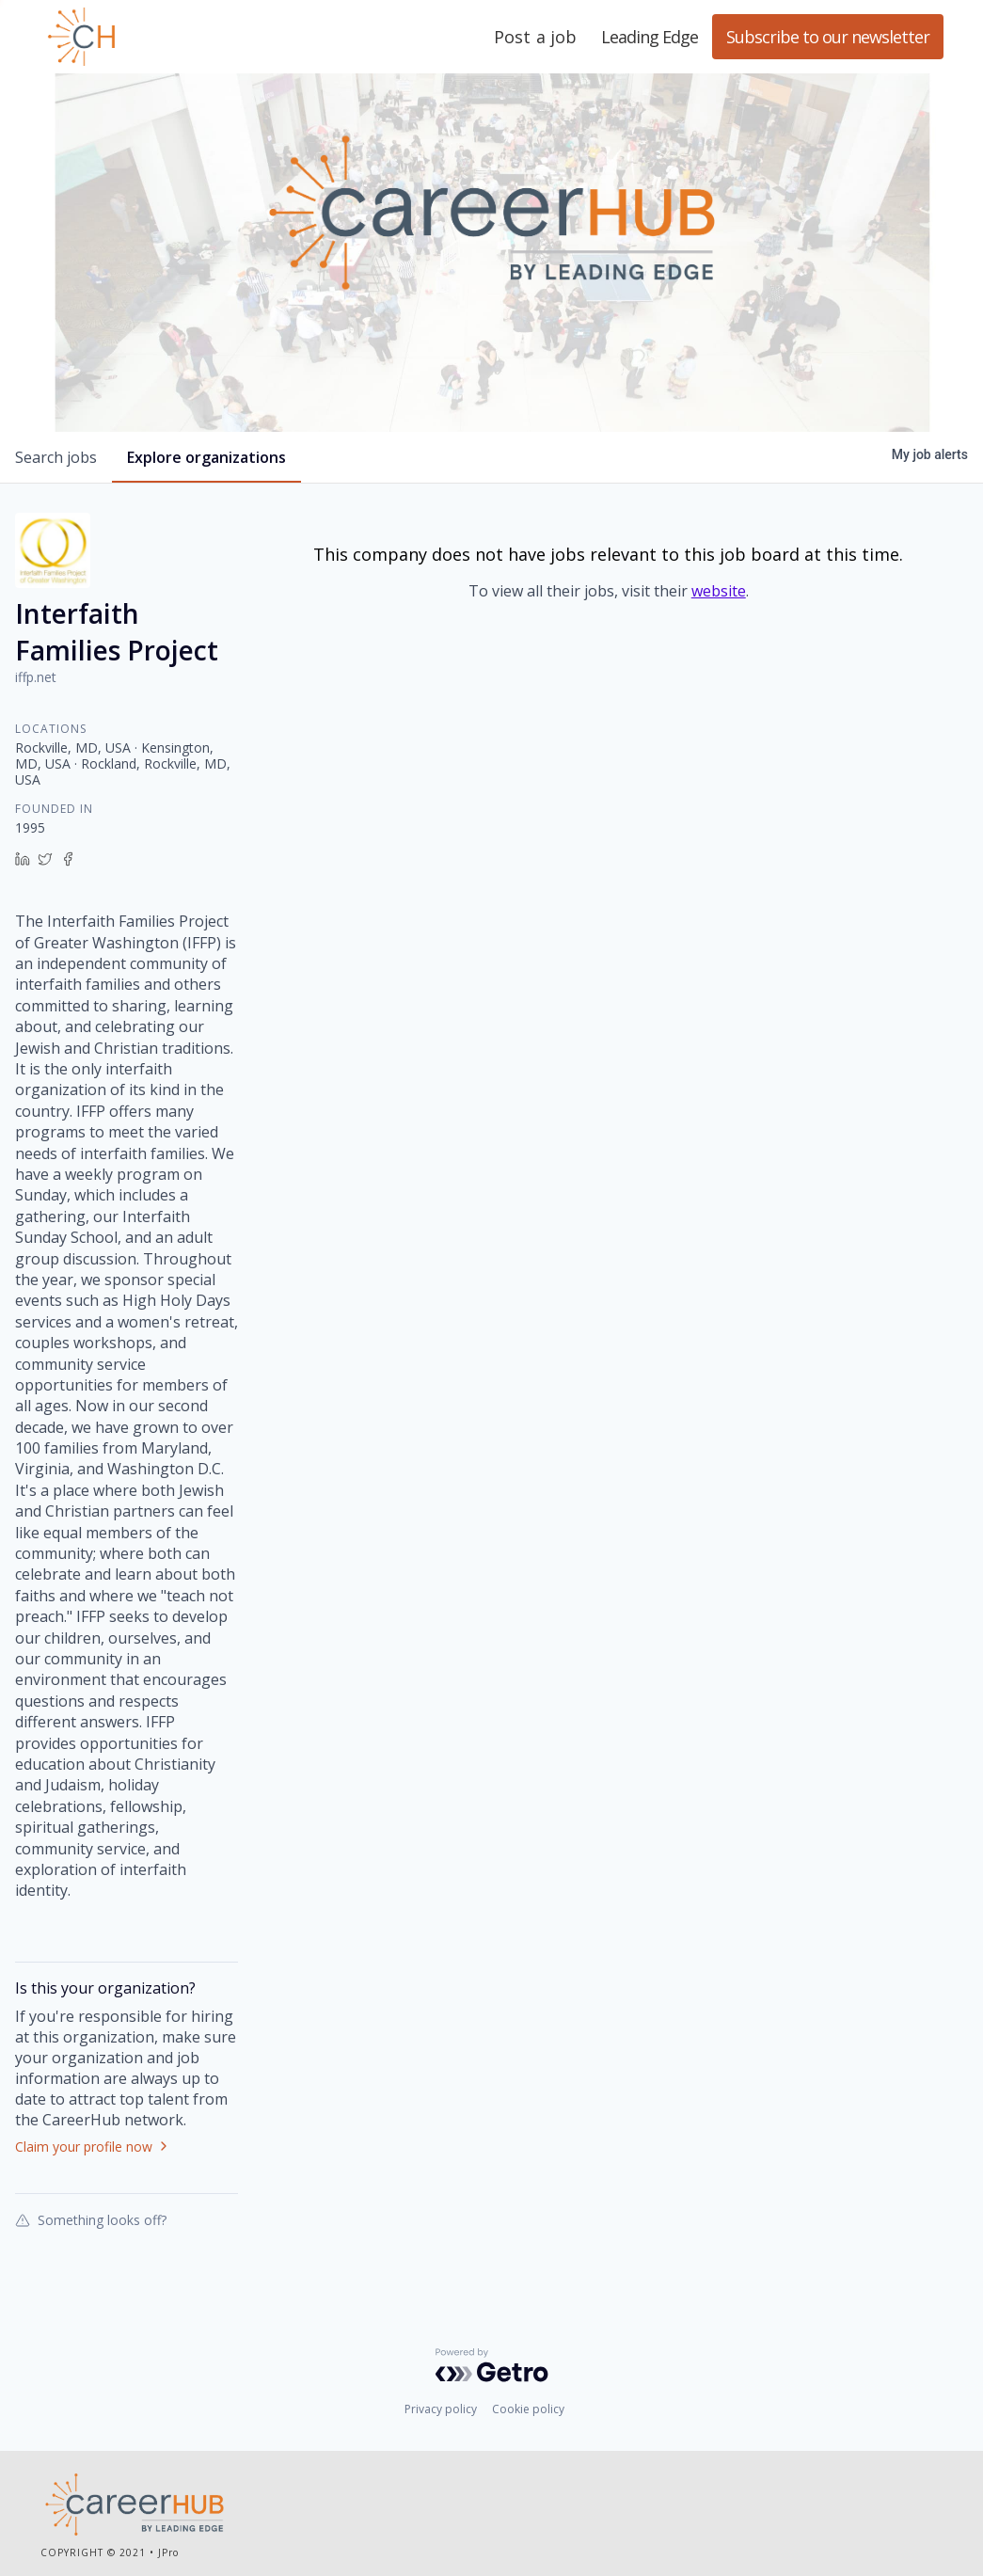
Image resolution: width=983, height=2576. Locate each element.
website (718, 590)
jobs (56, 457)
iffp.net (35, 677)
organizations (206, 457)
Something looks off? (90, 2219)
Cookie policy (528, 2409)
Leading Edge (172, 37)
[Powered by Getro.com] (492, 2365)
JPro (168, 2552)
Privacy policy (440, 2409)
